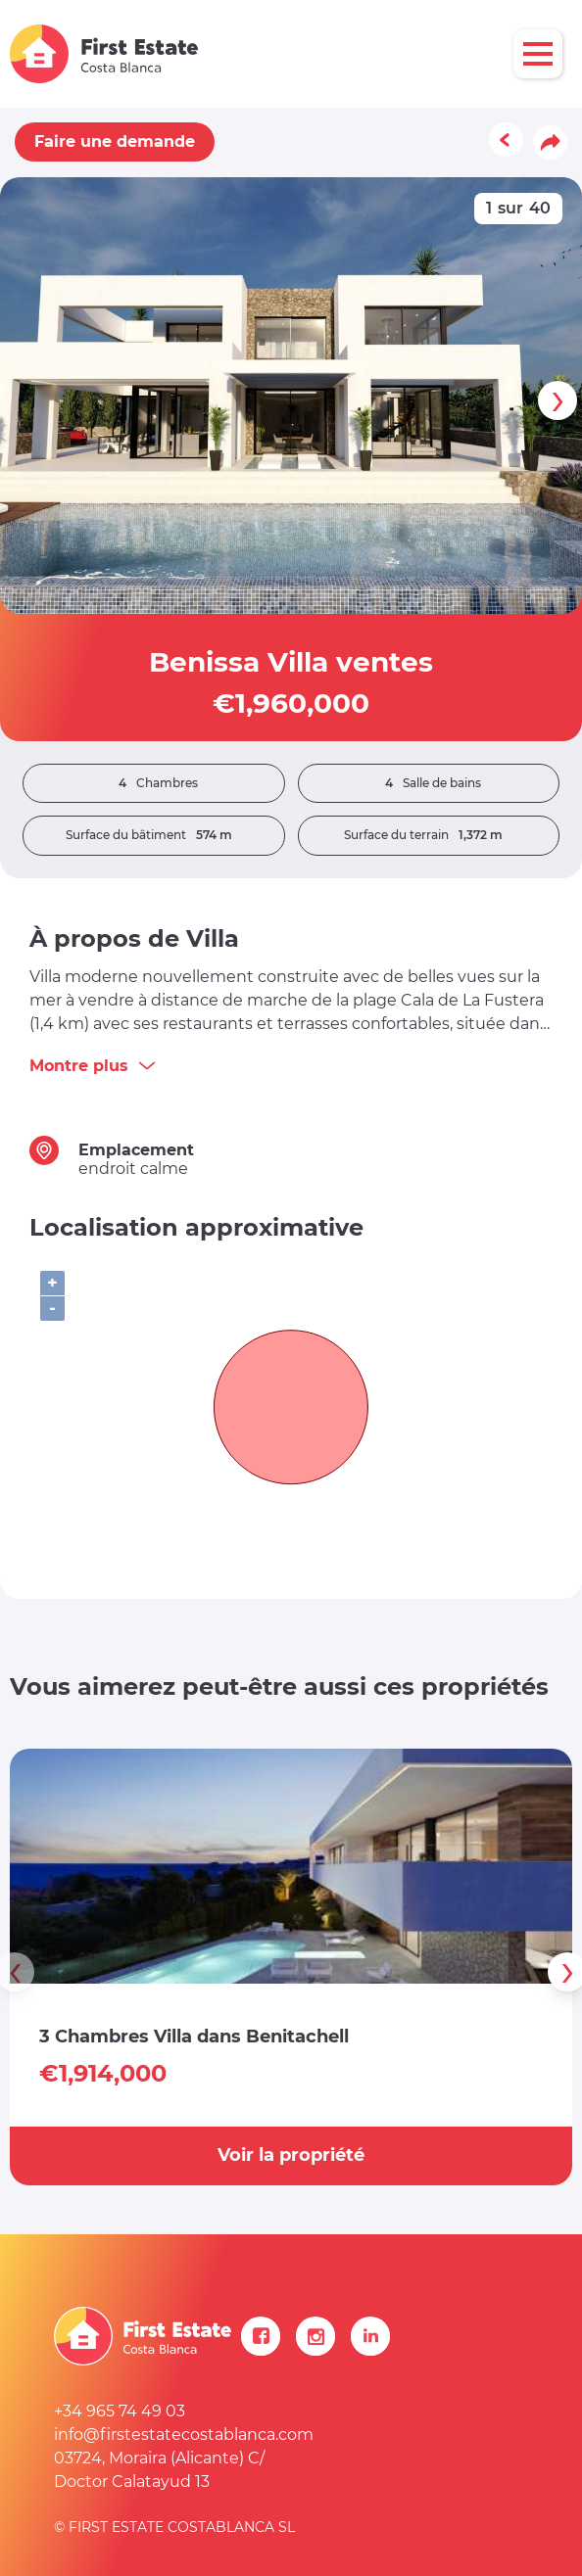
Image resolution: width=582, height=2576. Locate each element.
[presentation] (557, 400)
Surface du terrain (428, 835)
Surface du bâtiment (154, 835)
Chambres (153, 783)
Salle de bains (428, 783)
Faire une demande (114, 141)
